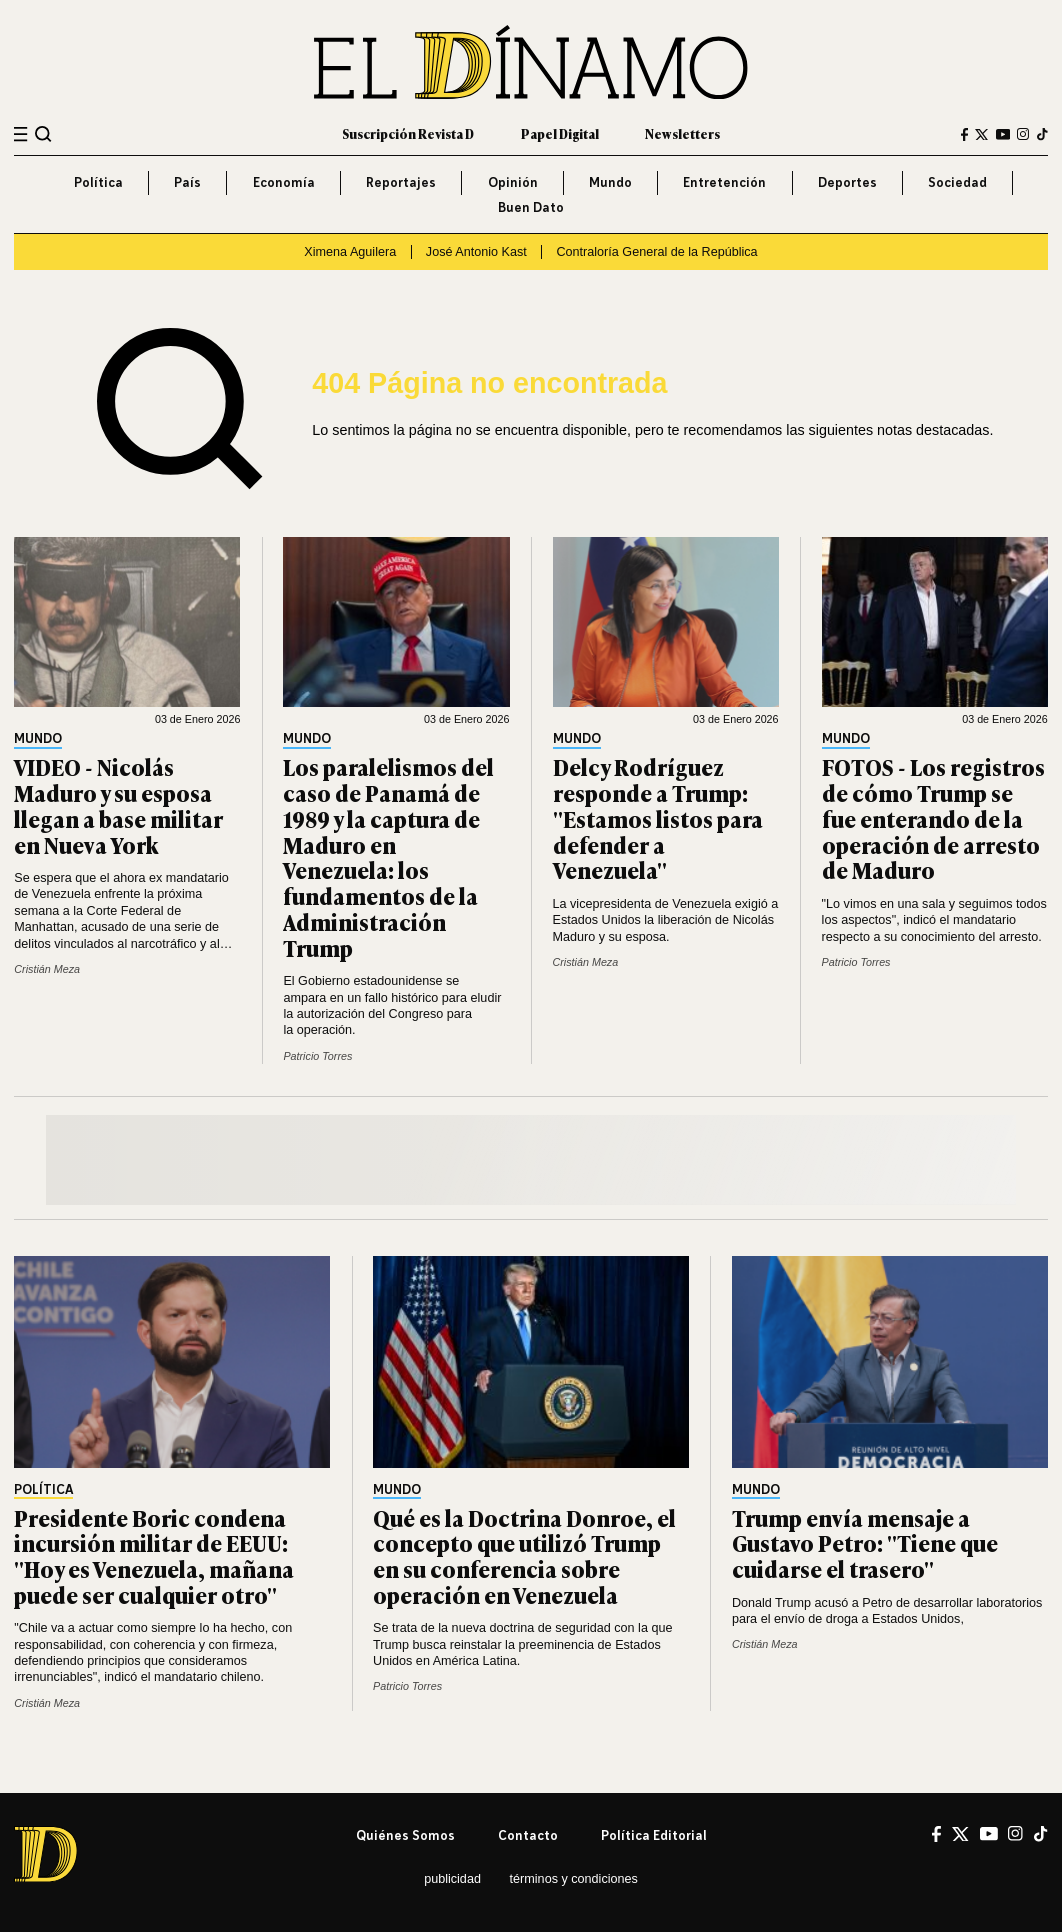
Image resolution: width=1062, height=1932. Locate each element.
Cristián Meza (47, 969)
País (187, 182)
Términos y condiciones (574, 1879)
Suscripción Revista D (408, 134)
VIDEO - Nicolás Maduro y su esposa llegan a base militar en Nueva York (118, 805)
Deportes (847, 182)
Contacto (528, 1835)
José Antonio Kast (476, 252)
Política (98, 182)
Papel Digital (560, 134)
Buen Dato (531, 207)
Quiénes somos (405, 1835)
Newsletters (682, 134)
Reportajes (401, 182)
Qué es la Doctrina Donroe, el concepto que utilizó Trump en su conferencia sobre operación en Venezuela (524, 1556)
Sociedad (957, 182)
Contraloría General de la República (656, 252)
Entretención (724, 182)
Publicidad (452, 1879)
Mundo (610, 182)
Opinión (513, 182)
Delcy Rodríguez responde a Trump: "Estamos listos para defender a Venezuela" (658, 818)
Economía (284, 182)
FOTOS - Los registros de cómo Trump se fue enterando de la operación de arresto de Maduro (933, 818)
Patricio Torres (317, 1056)
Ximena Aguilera (350, 252)
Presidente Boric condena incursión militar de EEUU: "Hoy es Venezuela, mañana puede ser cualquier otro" (154, 1556)
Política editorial (654, 1835)
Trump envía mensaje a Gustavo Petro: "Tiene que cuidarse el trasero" (865, 1543)
